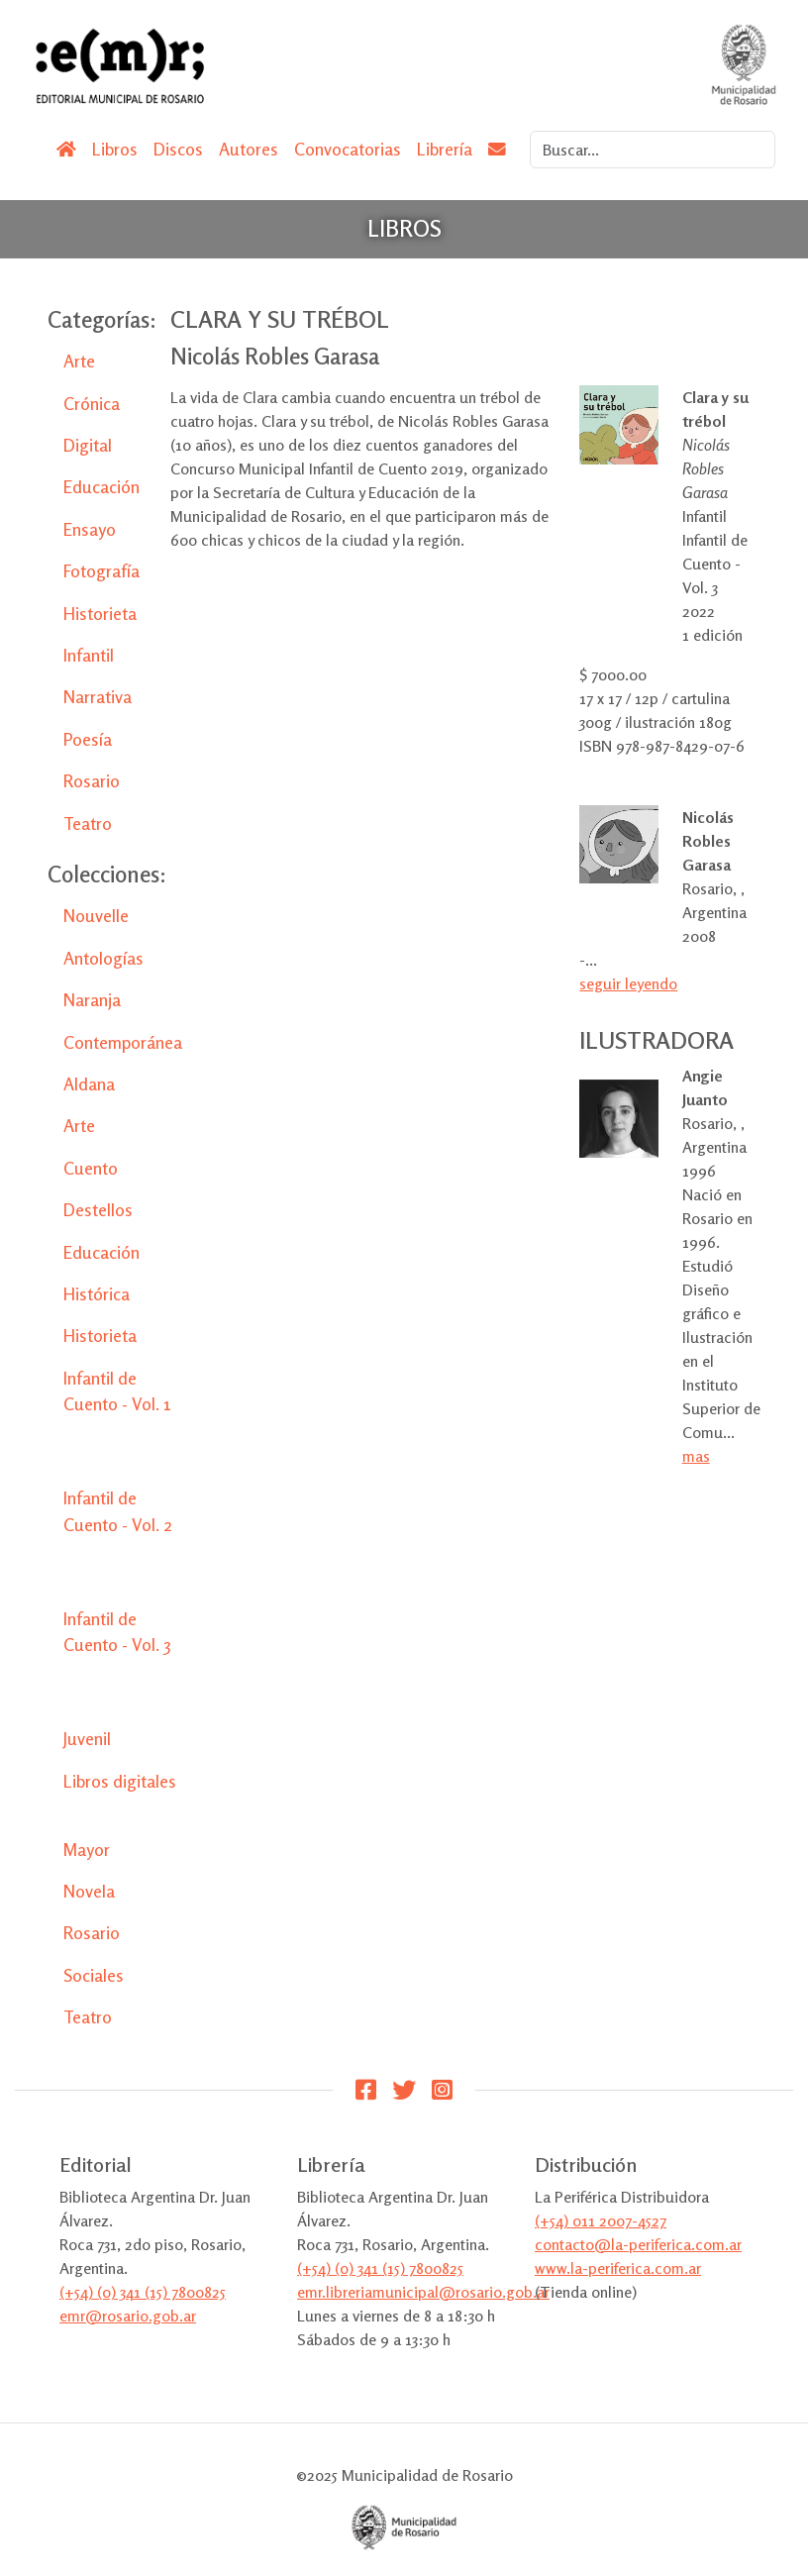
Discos (178, 149)
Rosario (91, 781)
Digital (87, 445)
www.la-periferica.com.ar (618, 2268)
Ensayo (89, 529)
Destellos (98, 1209)
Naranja (92, 999)
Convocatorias (347, 149)
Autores (248, 149)
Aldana (89, 1084)
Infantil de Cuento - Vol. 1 (117, 1391)
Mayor (86, 1849)
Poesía (87, 739)
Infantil (88, 655)
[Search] (652, 149)
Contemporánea (122, 1042)
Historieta (100, 613)
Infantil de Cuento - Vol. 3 (117, 1631)
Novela (89, 1891)
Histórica (96, 1294)
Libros (115, 149)
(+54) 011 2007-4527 (600, 2220)
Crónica (91, 403)
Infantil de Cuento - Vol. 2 (117, 1511)
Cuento (90, 1168)
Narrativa (97, 696)
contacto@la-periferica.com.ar (638, 2244)
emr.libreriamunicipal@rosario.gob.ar (423, 2292)
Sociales (93, 1975)
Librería (444, 149)
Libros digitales (119, 1781)
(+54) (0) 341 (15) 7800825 (142, 2292)
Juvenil (87, 1738)
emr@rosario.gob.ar (127, 2315)
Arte (79, 361)
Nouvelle (96, 915)
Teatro (87, 823)
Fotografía (101, 571)
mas (696, 1456)
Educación (101, 486)
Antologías (103, 958)
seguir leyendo (628, 983)
